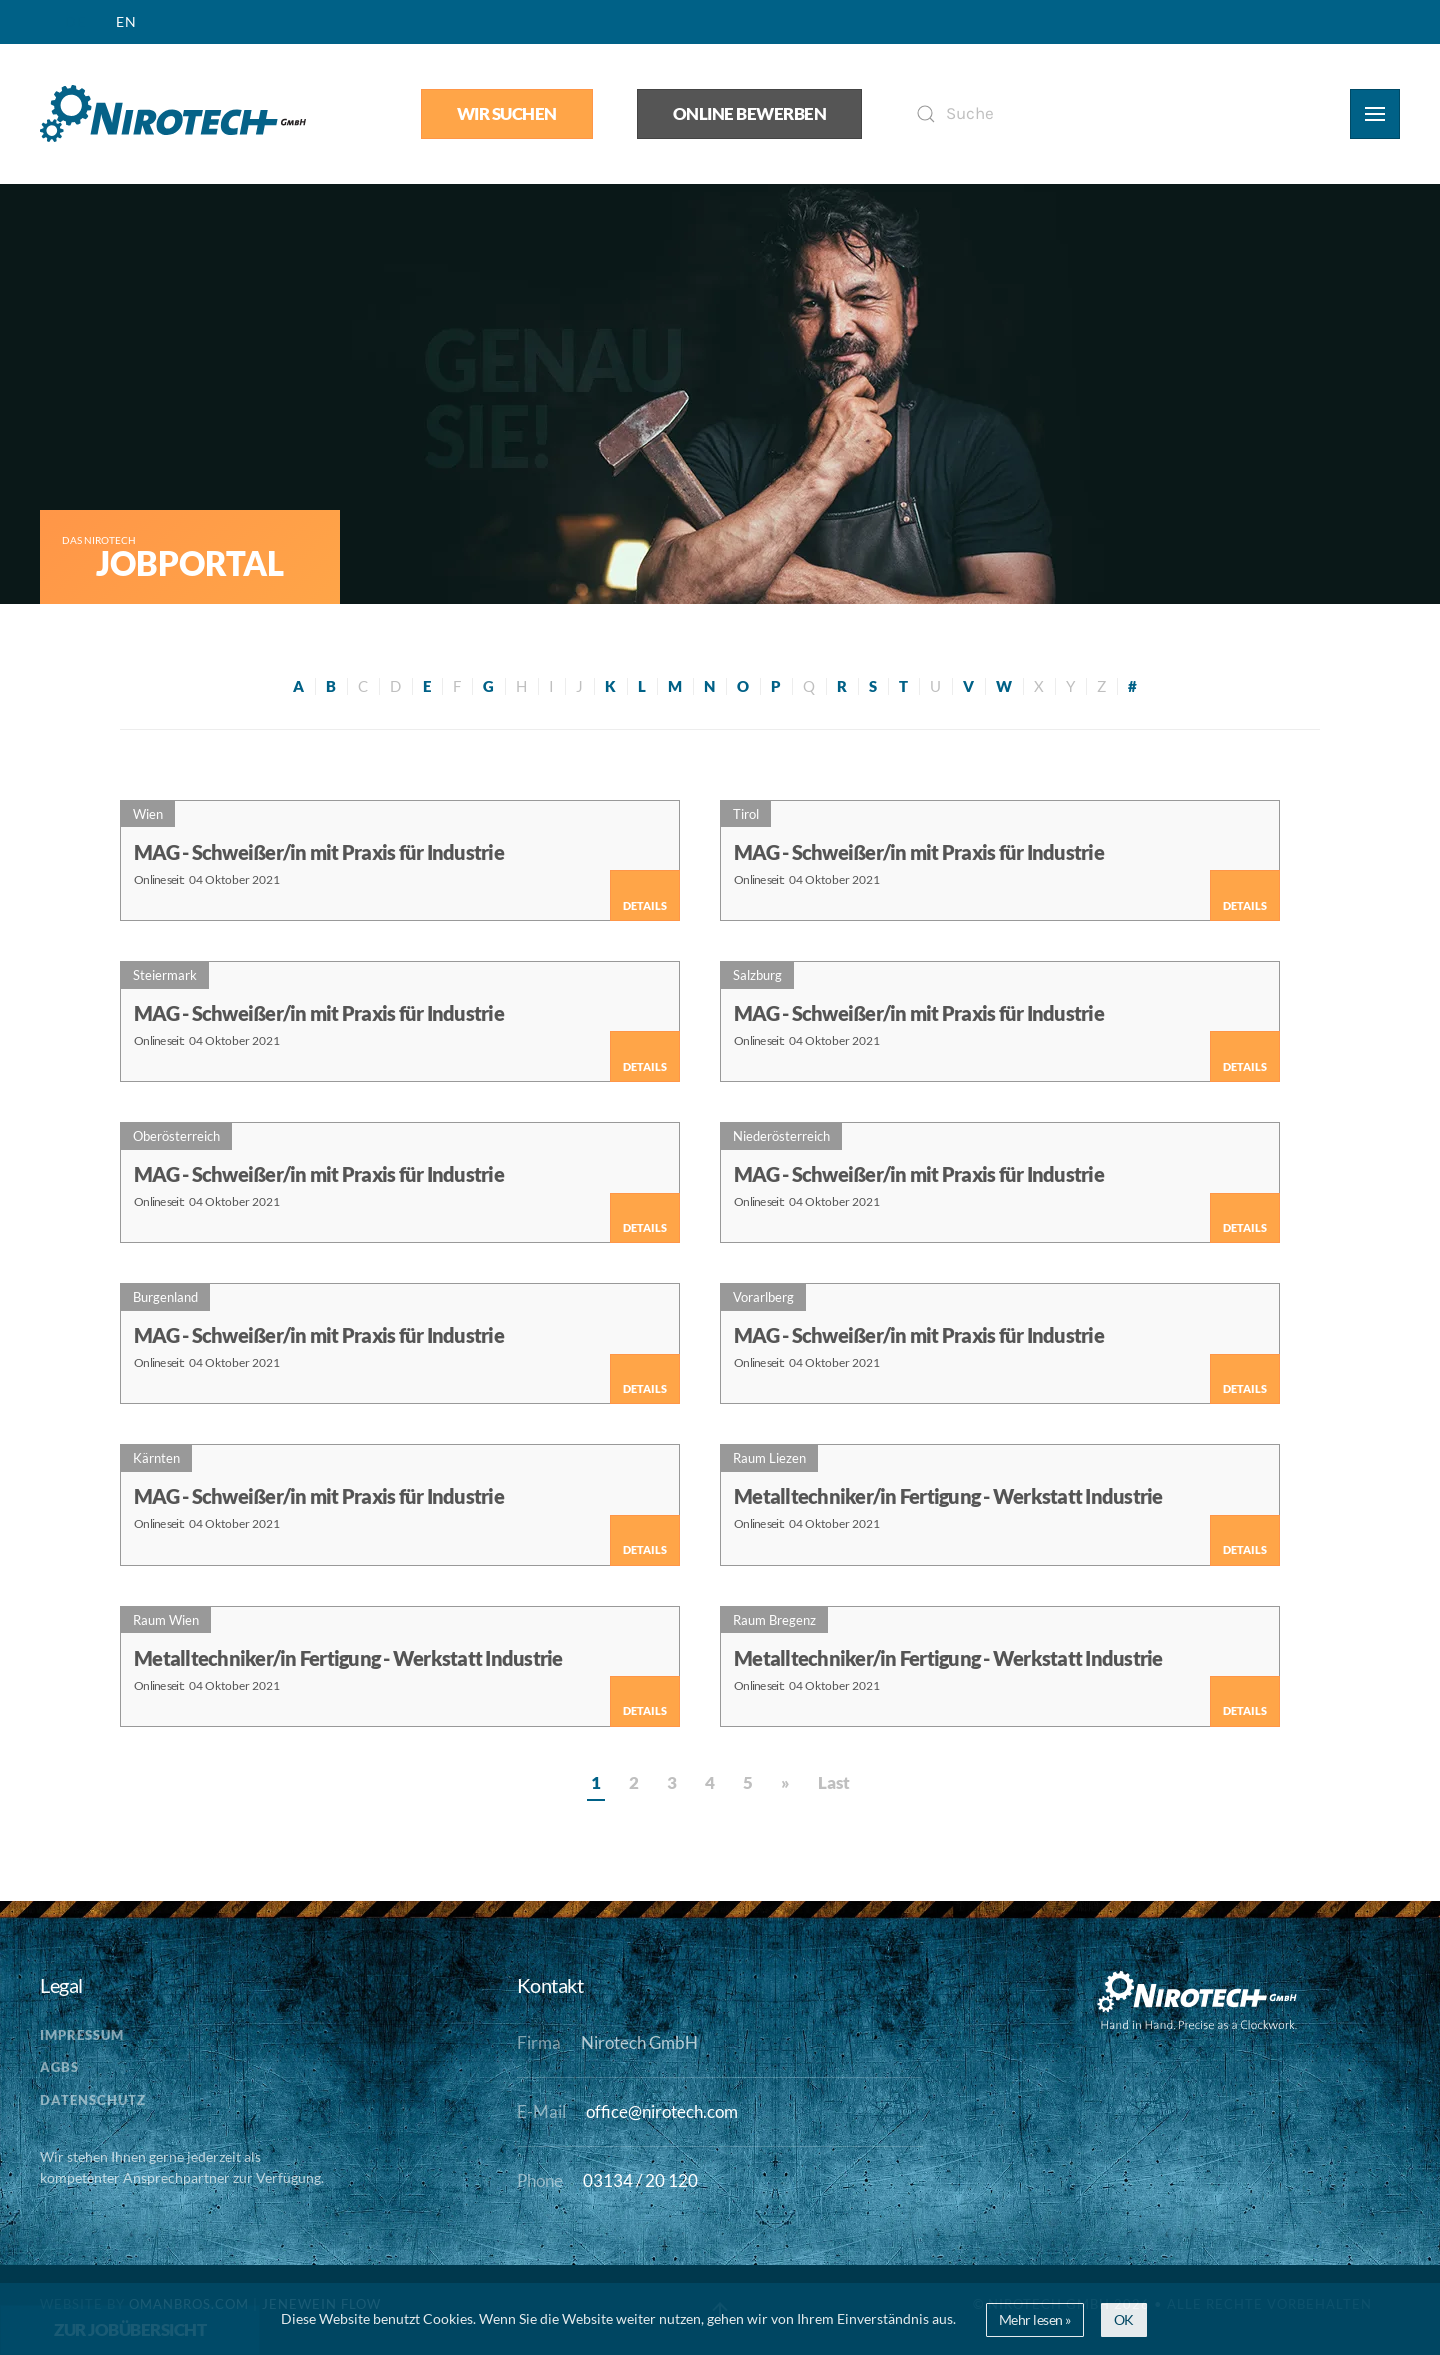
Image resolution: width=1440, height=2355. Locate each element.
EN (126, 21)
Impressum (82, 2035)
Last (834, 1783)
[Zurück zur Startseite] (173, 114)
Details (645, 905)
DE (75, 21)
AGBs (59, 2067)
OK (1124, 2319)
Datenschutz (93, 2100)
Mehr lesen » (1035, 2319)
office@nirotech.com (662, 2112)
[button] (1375, 114)
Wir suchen (507, 114)
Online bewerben (750, 114)
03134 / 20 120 (640, 2181)
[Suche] (1106, 114)
